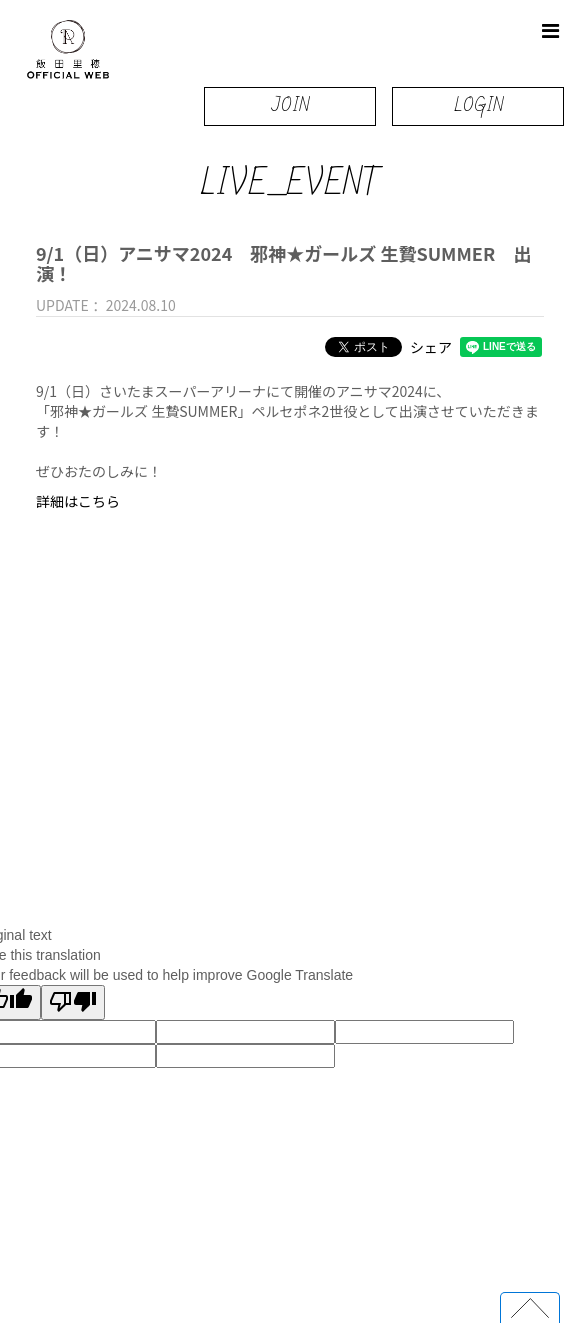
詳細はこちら (78, 501)
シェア (431, 347)
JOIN (290, 105)
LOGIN (478, 105)
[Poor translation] (73, 1002)
